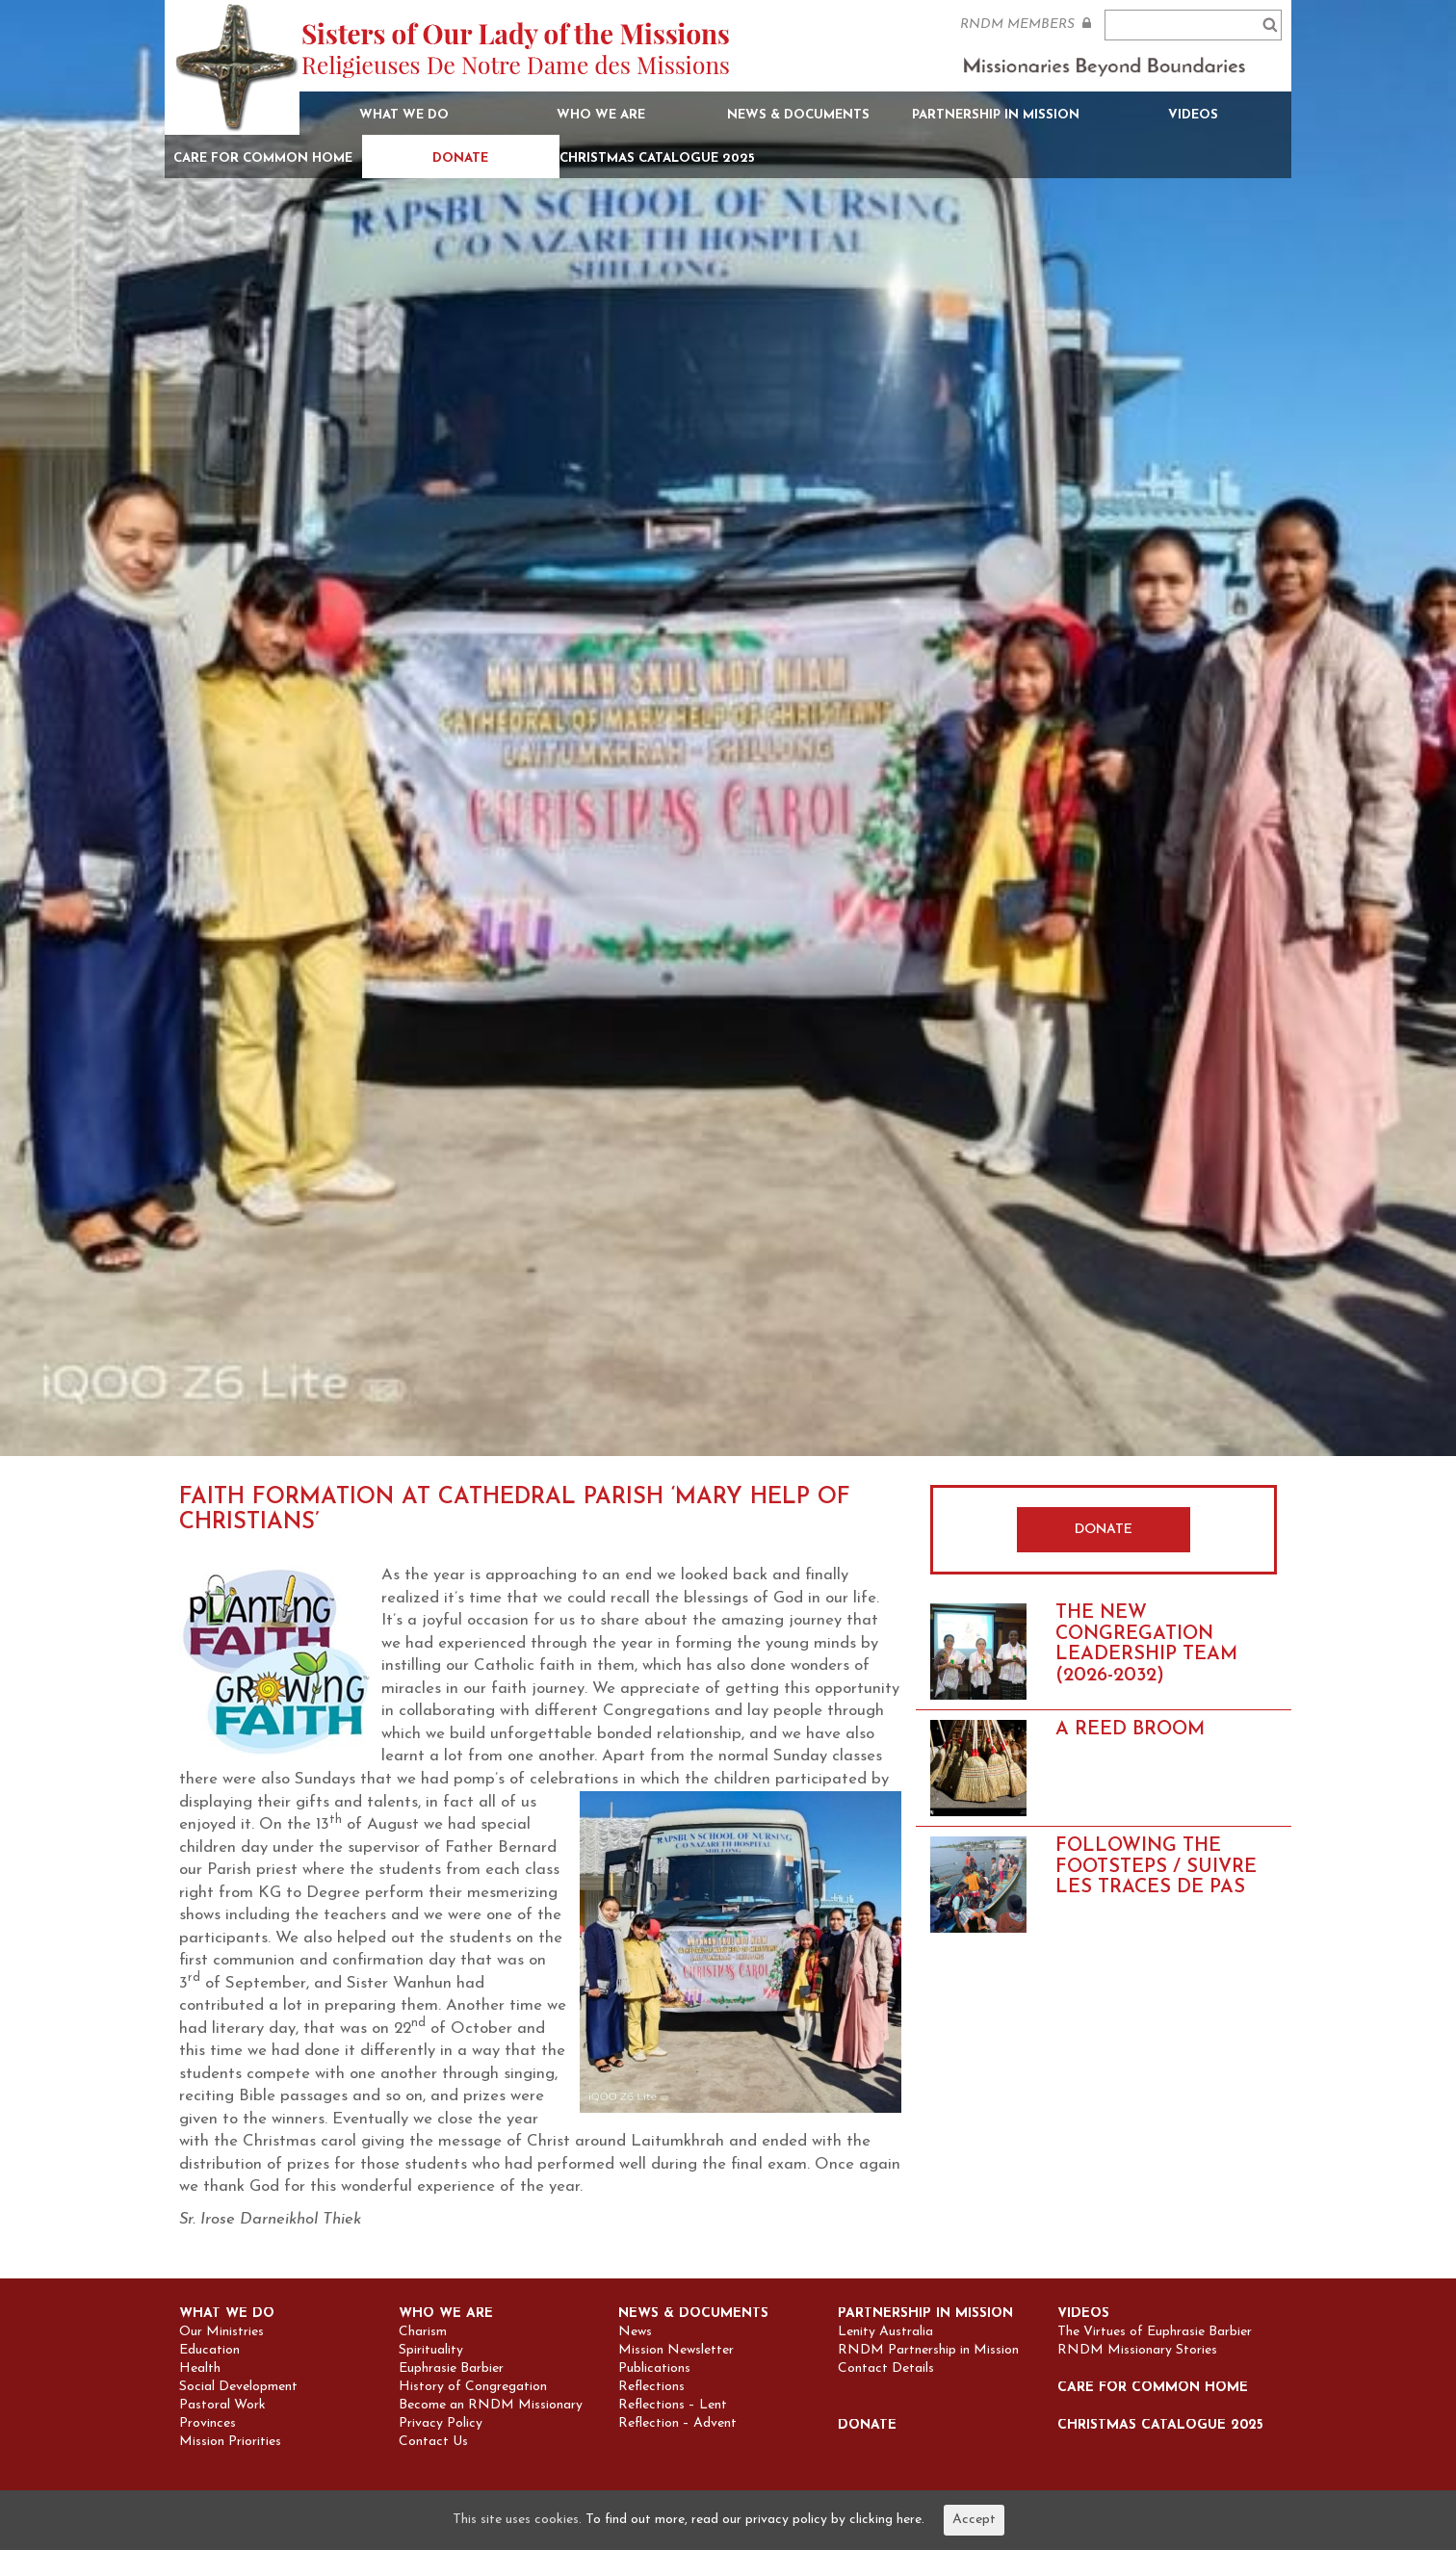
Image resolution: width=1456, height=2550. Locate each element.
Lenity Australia (885, 2332)
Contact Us (433, 2442)
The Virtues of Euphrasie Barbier (1154, 2332)
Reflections (651, 2387)
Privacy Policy (440, 2424)
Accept (974, 2519)
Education (209, 2350)
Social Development (238, 2387)
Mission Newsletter (676, 2350)
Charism (423, 2332)
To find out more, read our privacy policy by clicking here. (754, 2519)
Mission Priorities (230, 2442)
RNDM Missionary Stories (1137, 2350)
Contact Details (886, 2369)
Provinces (207, 2424)
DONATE (1103, 1529)
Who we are (601, 115)
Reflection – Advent (677, 2424)
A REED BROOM (1130, 1729)
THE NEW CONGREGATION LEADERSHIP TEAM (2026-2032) (1146, 1644)
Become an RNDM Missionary (491, 2405)
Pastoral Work (222, 2405)
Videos (1193, 115)
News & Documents (798, 115)
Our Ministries (221, 2332)
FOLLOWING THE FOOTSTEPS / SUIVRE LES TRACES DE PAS (1156, 1866)
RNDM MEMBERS (1025, 24)
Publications (654, 2369)
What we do (404, 115)
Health (200, 2369)
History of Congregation (473, 2387)
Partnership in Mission (995, 115)
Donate (460, 158)
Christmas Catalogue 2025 (657, 158)
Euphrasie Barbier (451, 2369)
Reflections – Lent (672, 2405)
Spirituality (431, 2350)
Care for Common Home (262, 158)
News (635, 2332)
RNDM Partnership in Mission (928, 2350)
